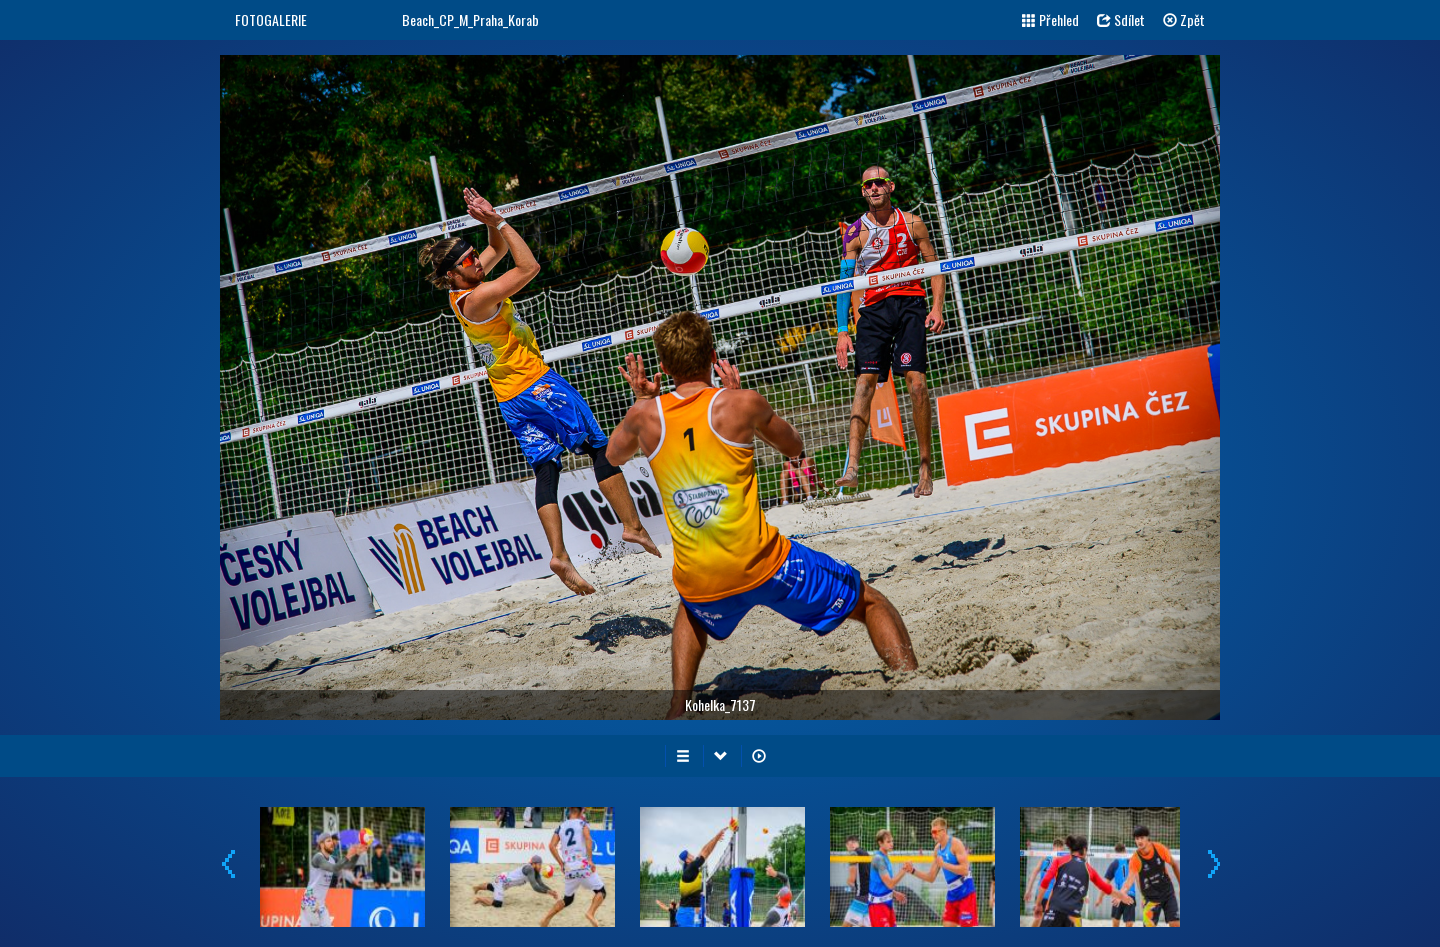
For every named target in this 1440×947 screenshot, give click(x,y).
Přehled (1050, 19)
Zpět (1184, 19)
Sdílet (1121, 19)
